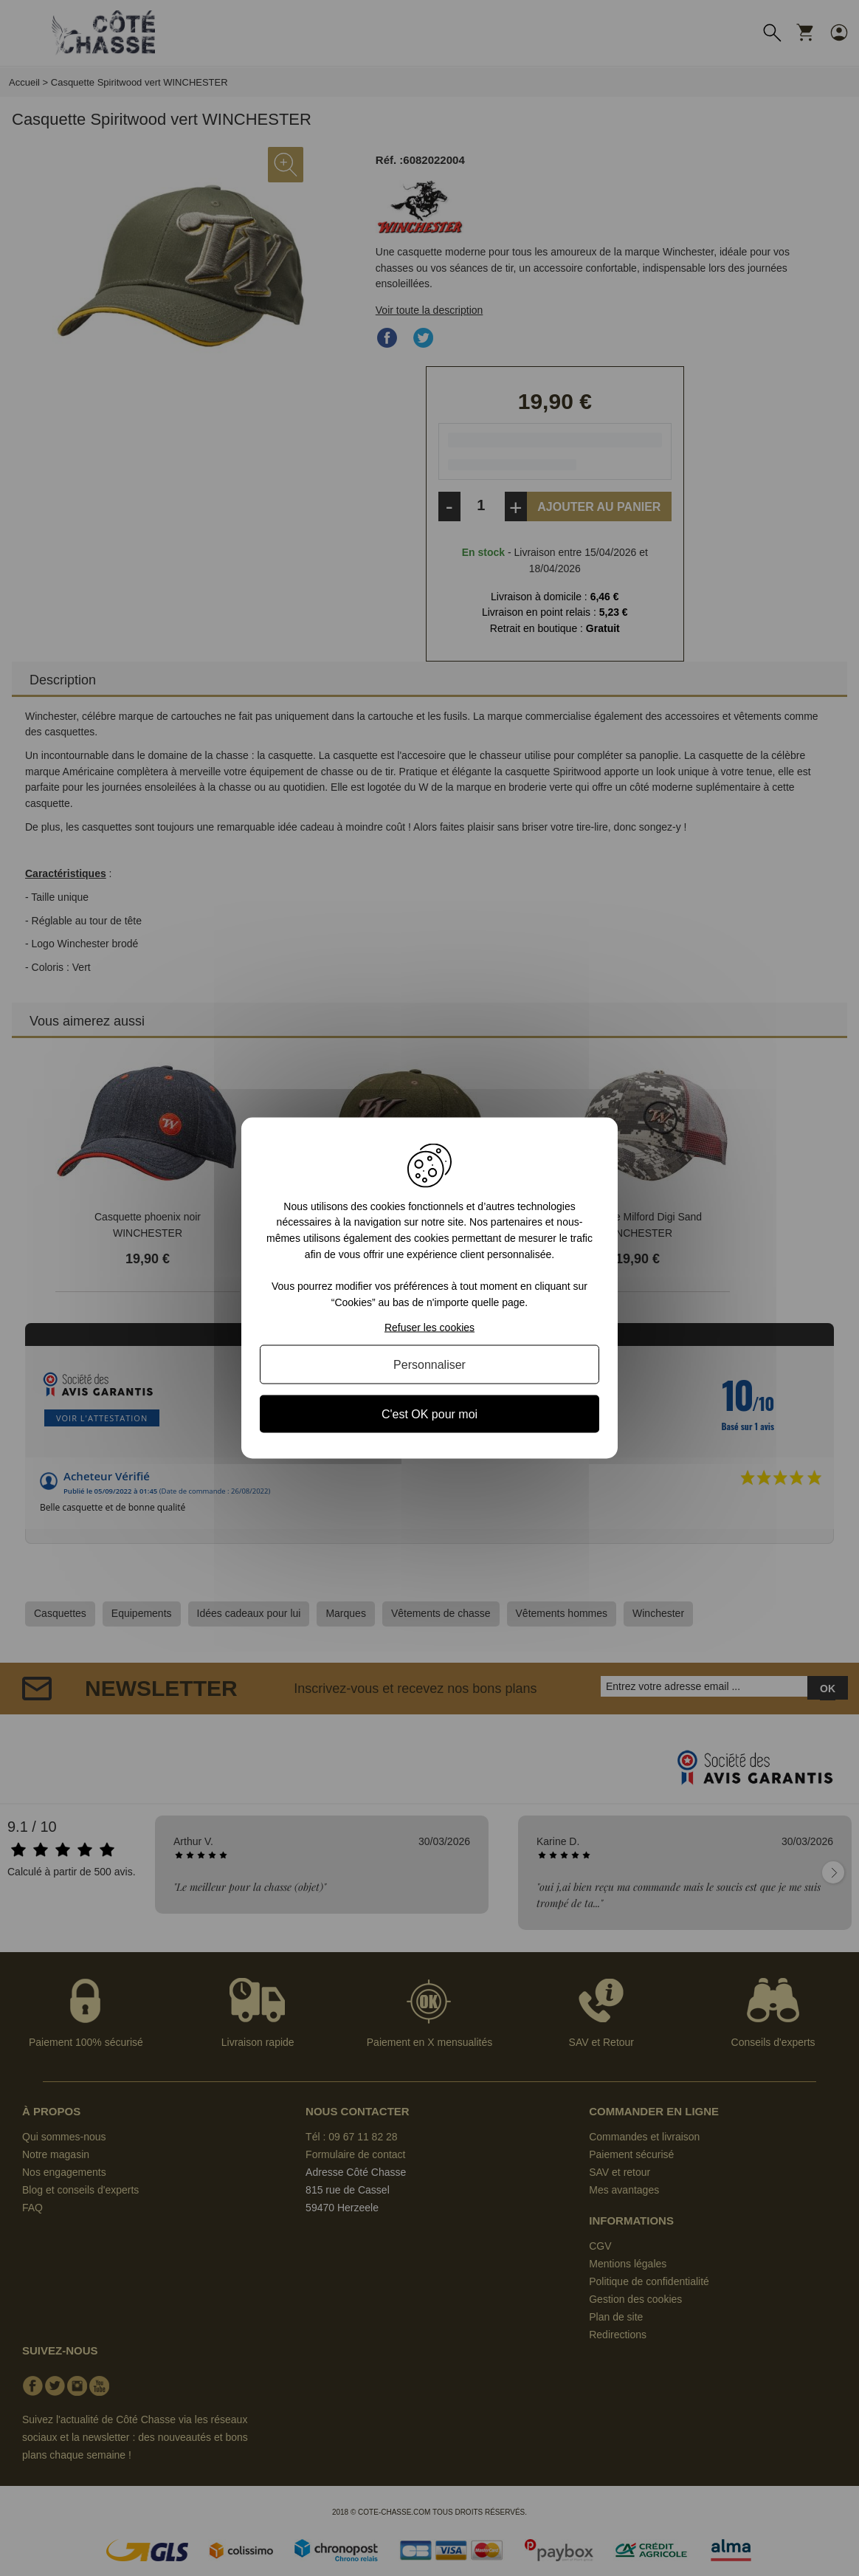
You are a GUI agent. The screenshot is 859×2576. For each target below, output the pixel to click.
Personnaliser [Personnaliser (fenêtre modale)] (429, 1365)
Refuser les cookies (429, 1327)
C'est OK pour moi (429, 1414)
